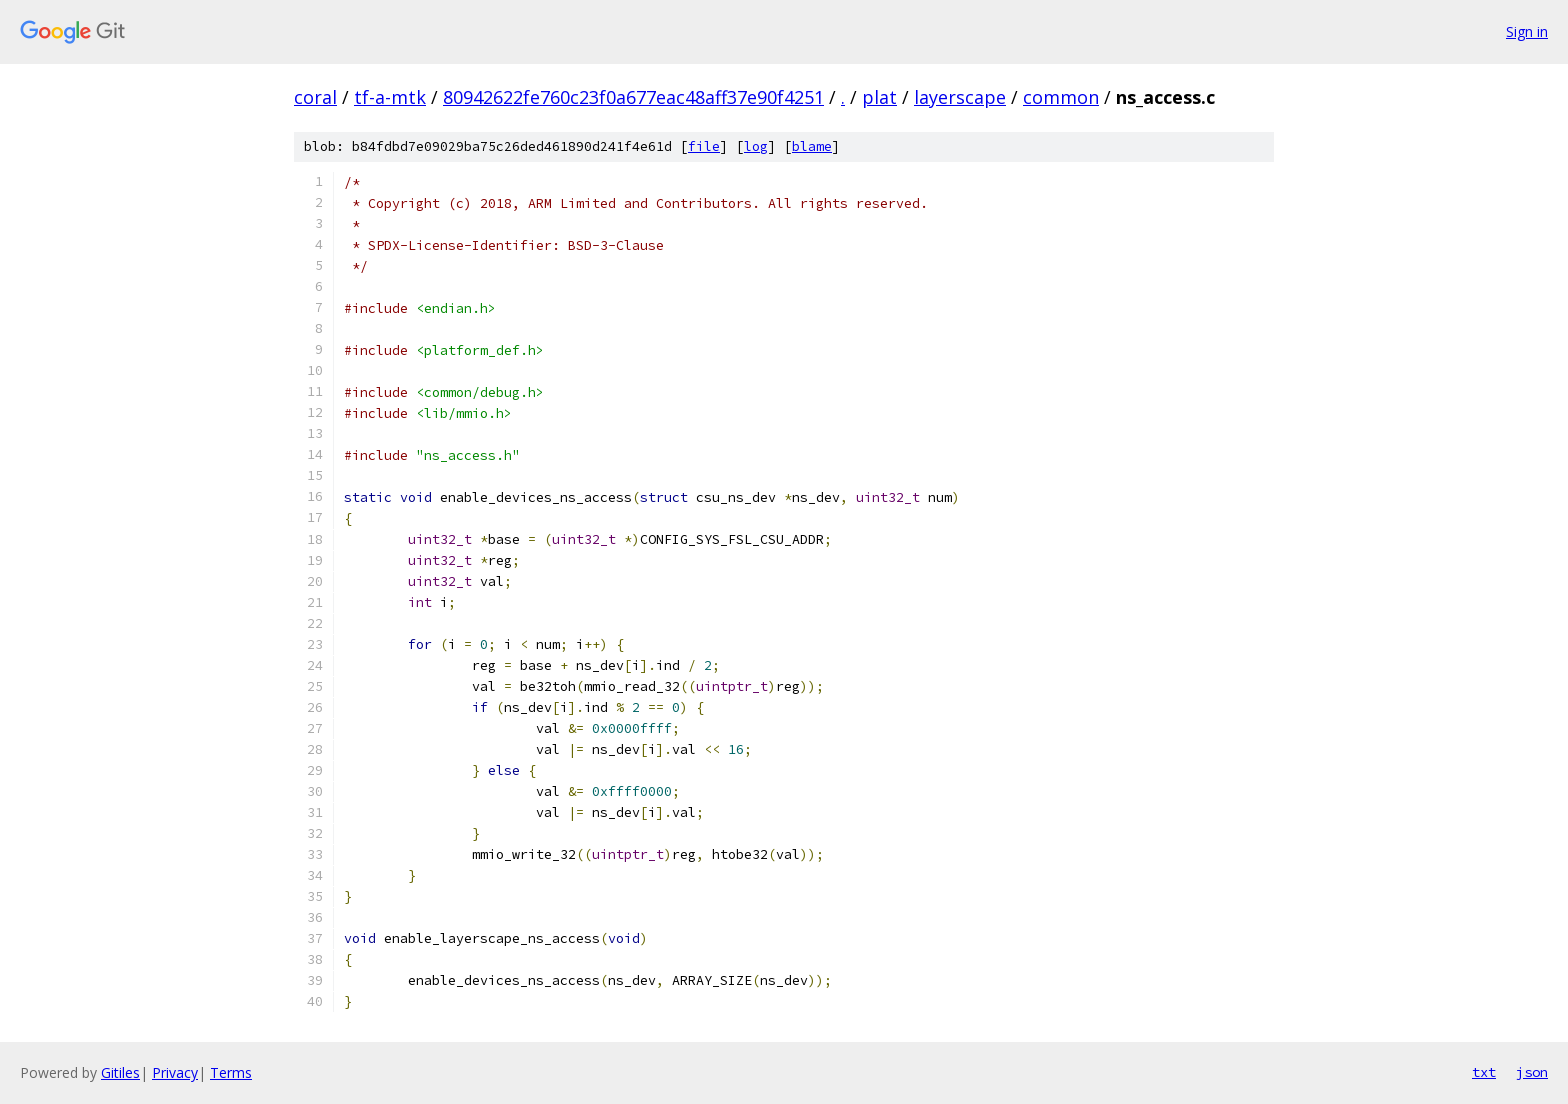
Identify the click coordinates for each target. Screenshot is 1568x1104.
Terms (231, 1072)
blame (812, 146)
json (1532, 1072)
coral (315, 97)
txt (1484, 1072)
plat (879, 97)
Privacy (175, 1072)
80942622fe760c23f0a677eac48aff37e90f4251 (633, 97)
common (1061, 97)
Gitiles (120, 1072)
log (756, 146)
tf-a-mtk (390, 97)
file (704, 146)
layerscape (960, 97)
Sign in (1527, 31)
